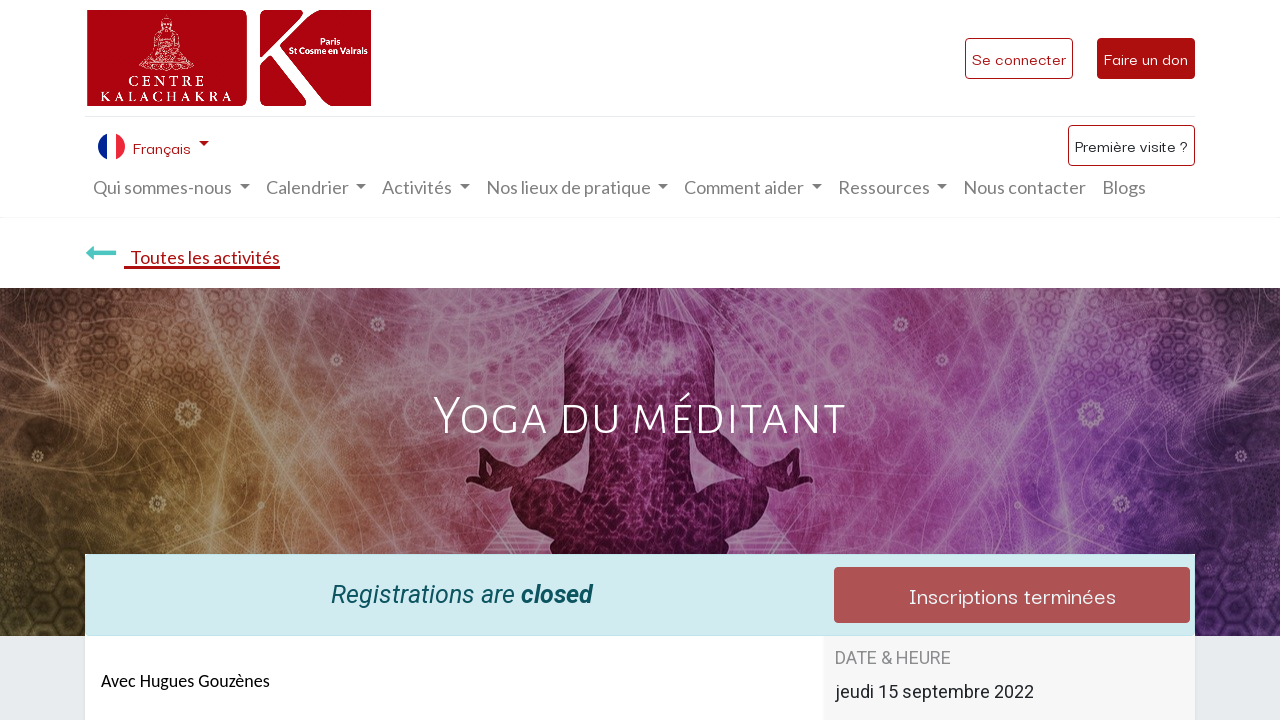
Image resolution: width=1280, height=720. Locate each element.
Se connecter (1019, 58)
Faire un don (1146, 58)
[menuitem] (1024, 187)
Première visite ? (1131, 145)
